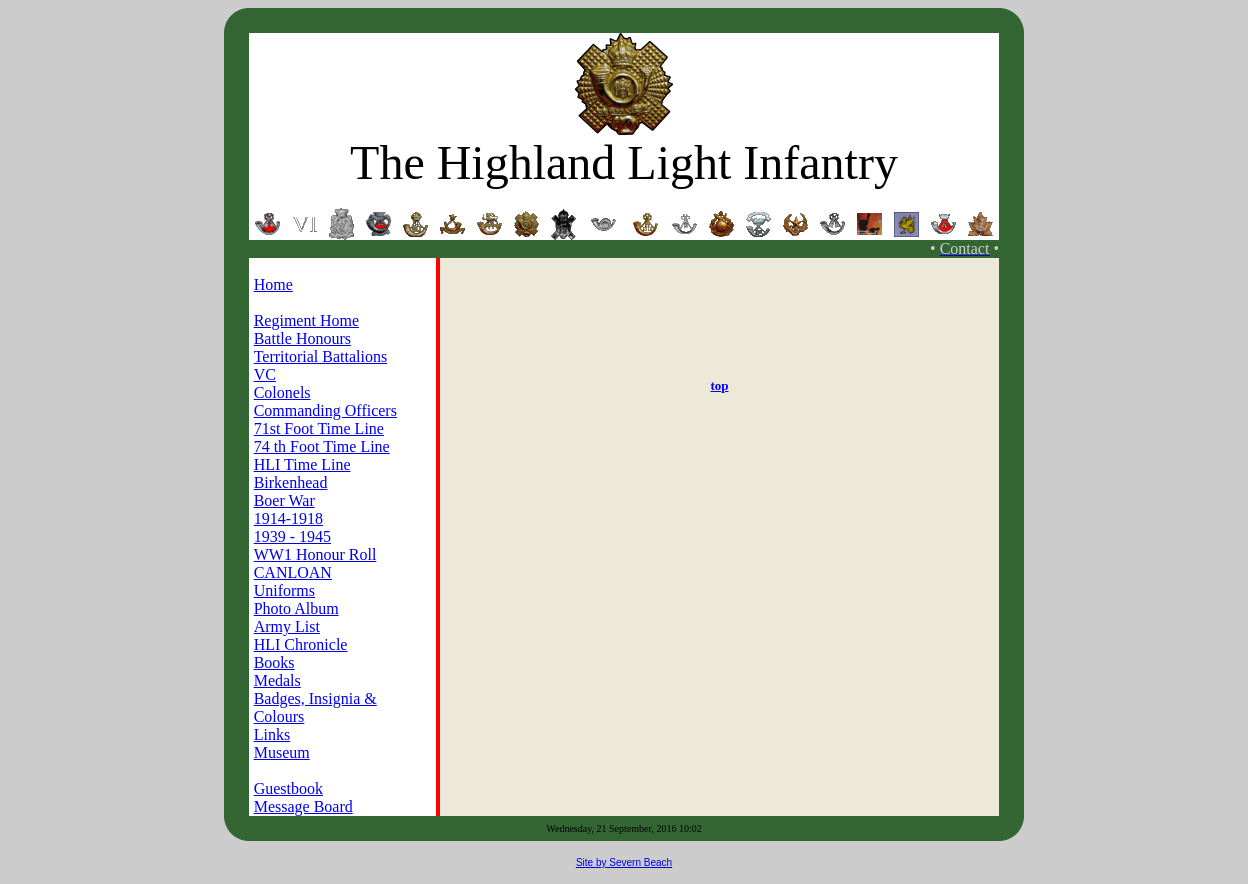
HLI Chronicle (301, 644)
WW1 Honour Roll (315, 554)
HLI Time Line (302, 464)
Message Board (303, 806)
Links (272, 734)
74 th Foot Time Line (322, 446)
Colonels (282, 392)
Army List (287, 626)
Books (274, 662)
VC (265, 374)
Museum (282, 752)
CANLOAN (293, 572)
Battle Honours (302, 338)
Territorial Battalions (321, 356)
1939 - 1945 (292, 536)
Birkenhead (291, 482)
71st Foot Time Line (319, 428)
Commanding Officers (325, 410)
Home (273, 284)
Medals (277, 680)
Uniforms (284, 590)
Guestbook (288, 788)
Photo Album (296, 608)
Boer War (284, 500)
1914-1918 (288, 518)
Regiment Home (306, 320)
